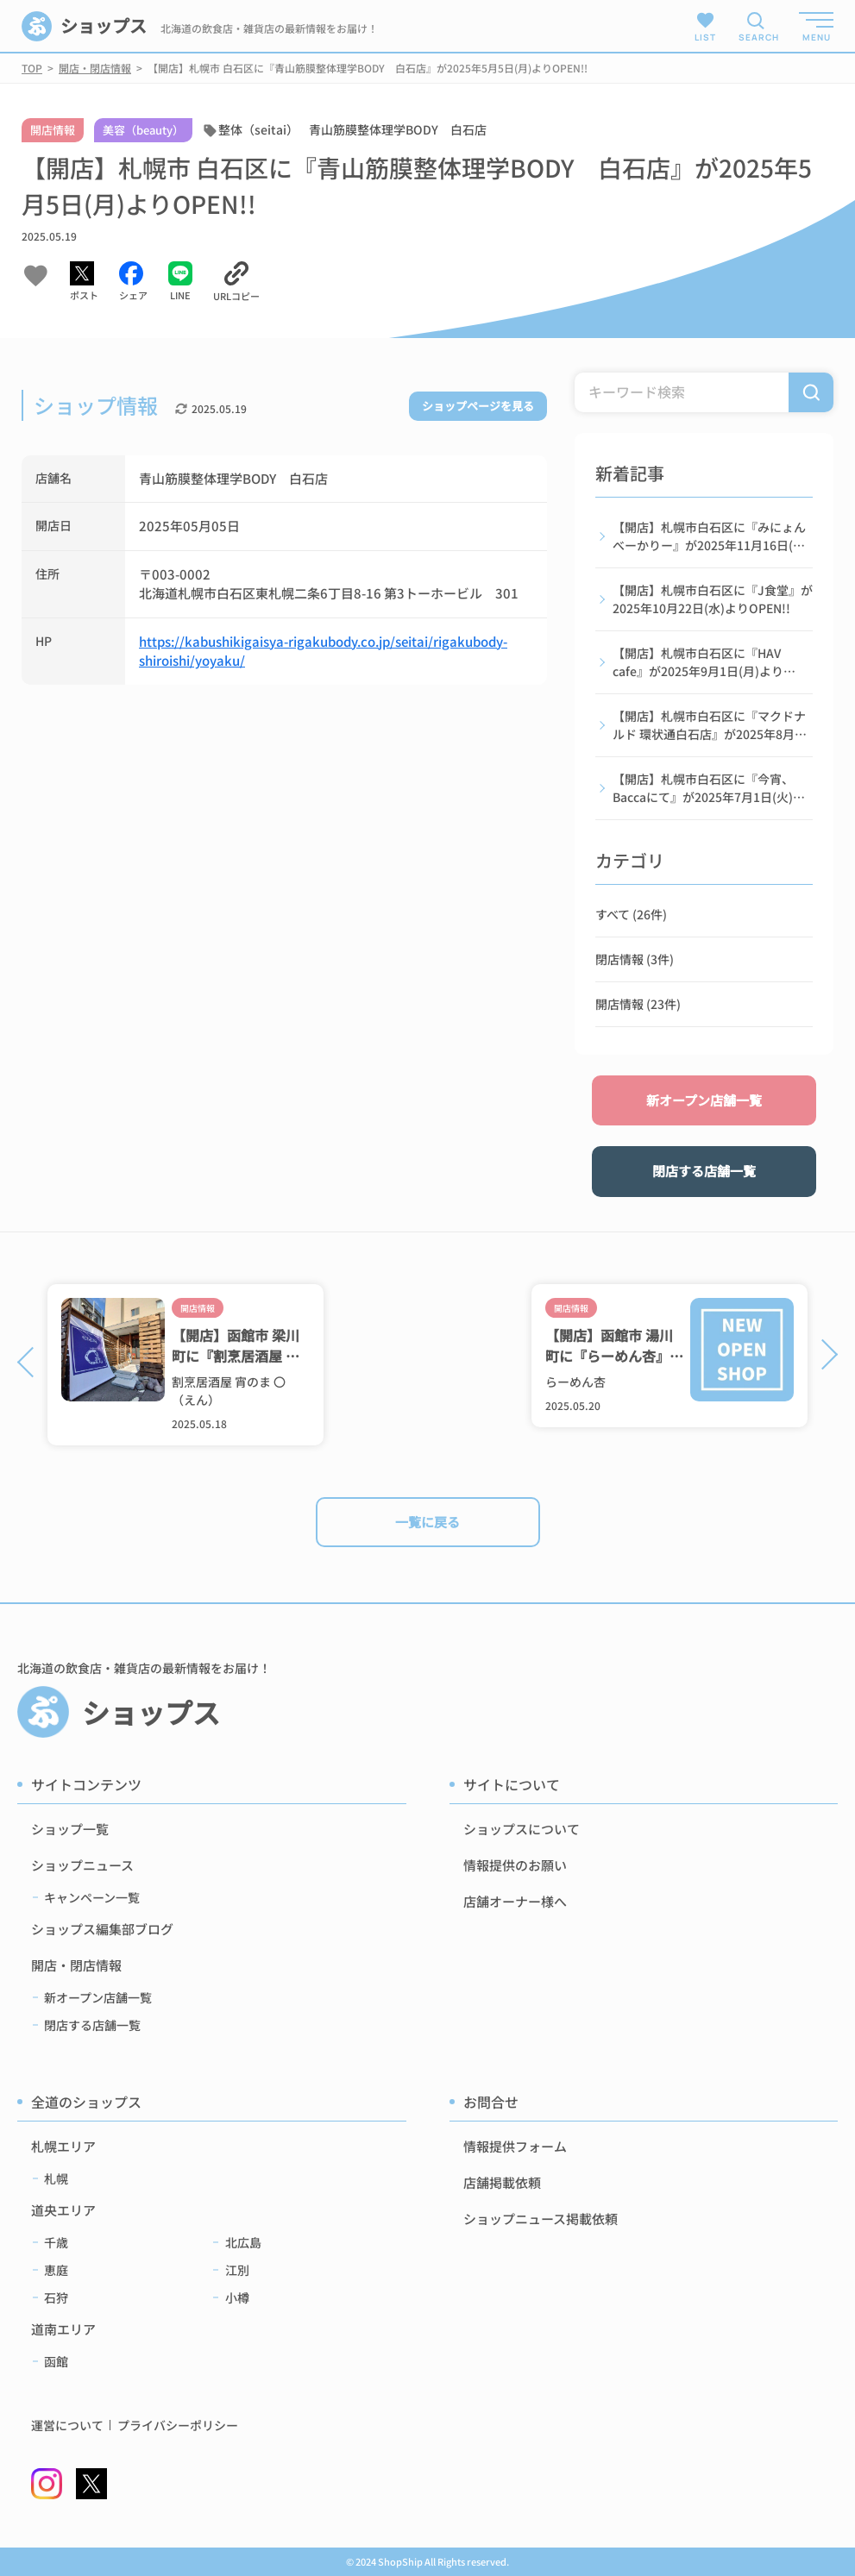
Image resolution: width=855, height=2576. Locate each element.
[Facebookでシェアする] (133, 282)
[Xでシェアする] (84, 282)
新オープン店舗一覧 (704, 1100)
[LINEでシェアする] (180, 282)
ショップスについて (521, 1829)
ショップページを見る (478, 406)
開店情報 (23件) (638, 1003)
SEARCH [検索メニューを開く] (756, 37)
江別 (237, 2269)
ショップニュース (82, 1865)
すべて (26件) (631, 914)
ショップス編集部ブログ (102, 1929)
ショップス (84, 26)
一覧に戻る (427, 1522)
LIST (705, 26)
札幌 (56, 2178)
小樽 (237, 2297)
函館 (56, 2361)
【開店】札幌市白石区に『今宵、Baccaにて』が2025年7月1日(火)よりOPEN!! (709, 788)
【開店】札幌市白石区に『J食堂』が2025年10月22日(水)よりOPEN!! (713, 599)
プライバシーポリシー (177, 2425)
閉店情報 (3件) (634, 959)
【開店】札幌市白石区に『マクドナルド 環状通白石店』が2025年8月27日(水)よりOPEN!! (710, 725)
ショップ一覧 (70, 1829)
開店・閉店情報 (76, 1965)
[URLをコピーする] (236, 282)
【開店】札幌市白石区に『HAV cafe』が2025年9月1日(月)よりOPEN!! (698, 662)
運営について (67, 2425)
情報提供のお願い (515, 1865)
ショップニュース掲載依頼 (540, 2218)
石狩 (56, 2297)
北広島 (243, 2242)
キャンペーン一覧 (92, 1897)
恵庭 (56, 2269)
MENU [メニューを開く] (816, 37)
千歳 (56, 2242)
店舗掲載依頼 (502, 2182)
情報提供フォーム (515, 2146)
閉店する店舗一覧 (704, 1171)
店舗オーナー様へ (515, 1901)
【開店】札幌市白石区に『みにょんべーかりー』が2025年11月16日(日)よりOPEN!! (711, 536)
